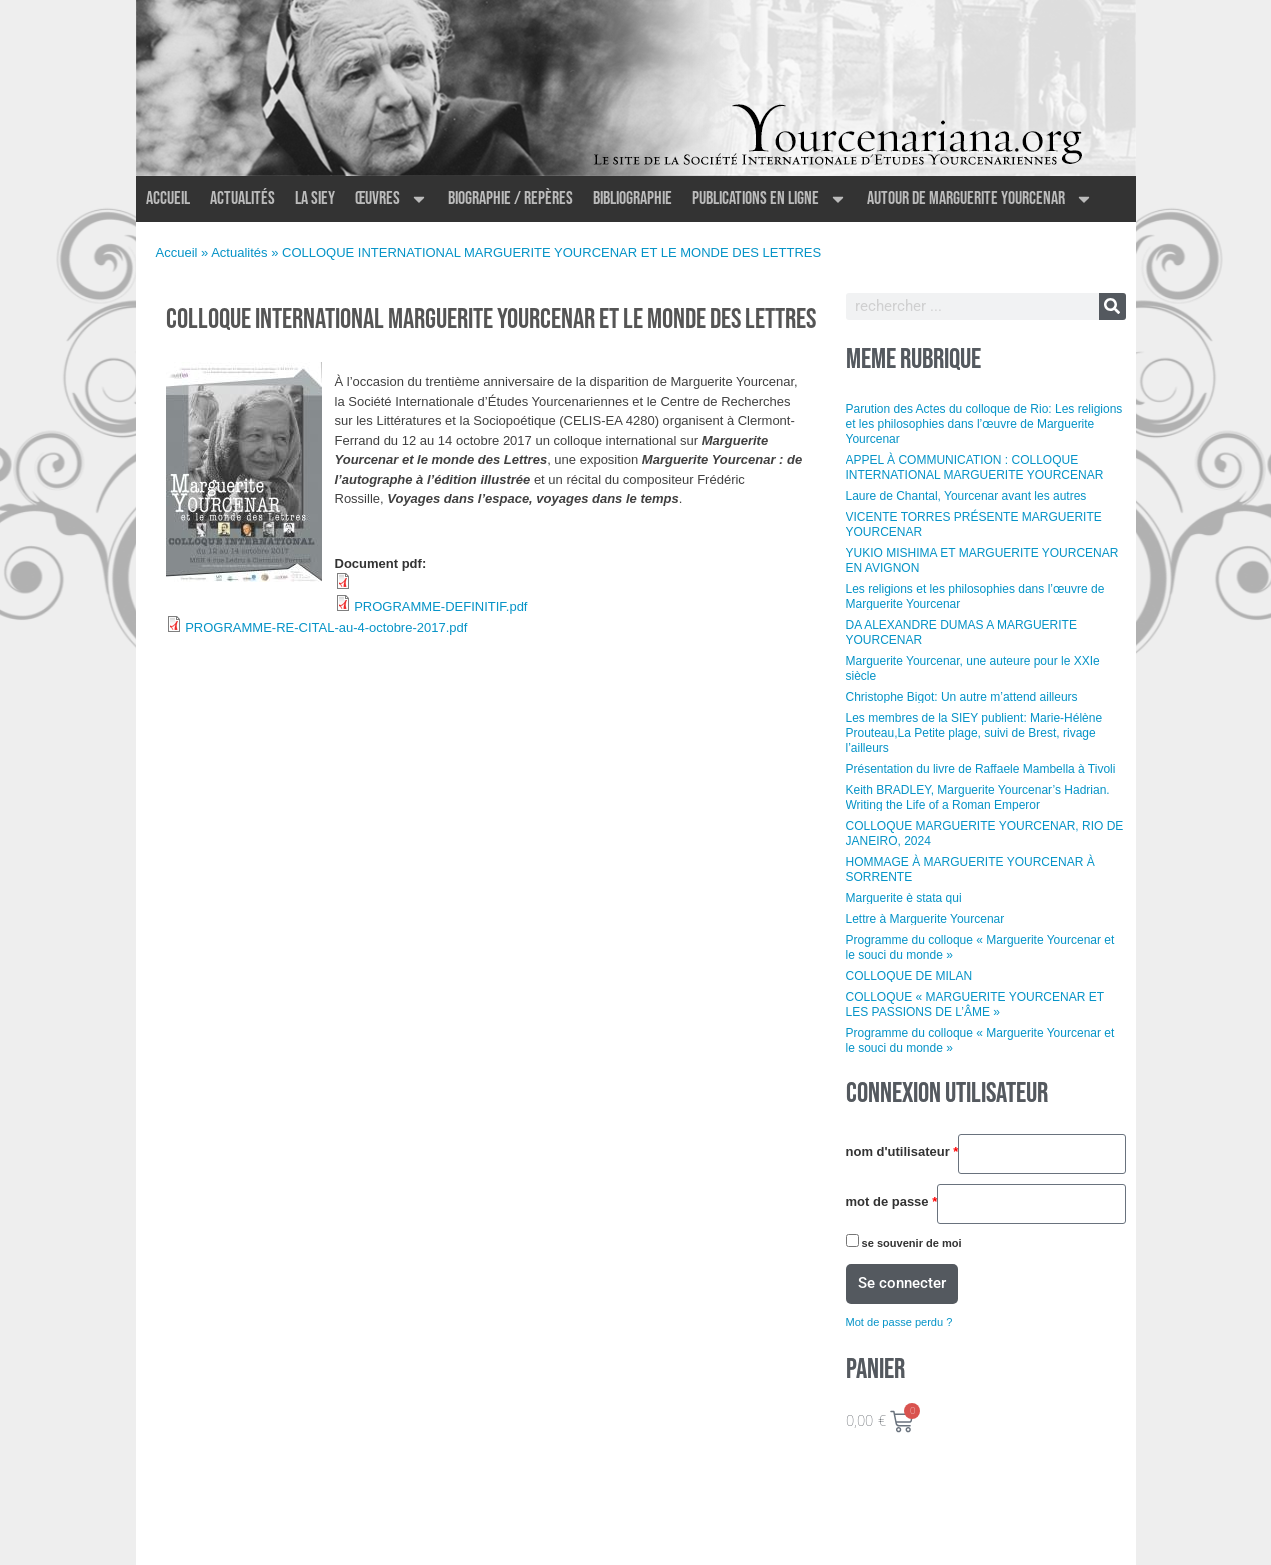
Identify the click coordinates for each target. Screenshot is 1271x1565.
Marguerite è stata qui (904, 898)
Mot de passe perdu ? (899, 1322)
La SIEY (315, 198)
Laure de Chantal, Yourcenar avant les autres (966, 496)
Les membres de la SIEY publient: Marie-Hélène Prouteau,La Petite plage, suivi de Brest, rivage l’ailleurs (974, 733)
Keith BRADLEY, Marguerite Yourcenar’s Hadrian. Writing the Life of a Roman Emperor (978, 797)
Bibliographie (632, 198)
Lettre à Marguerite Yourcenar (925, 919)
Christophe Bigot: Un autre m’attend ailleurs (962, 697)
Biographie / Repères (510, 198)
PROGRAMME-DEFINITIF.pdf (440, 606)
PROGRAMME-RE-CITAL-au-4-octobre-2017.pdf (326, 627)
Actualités (242, 198)
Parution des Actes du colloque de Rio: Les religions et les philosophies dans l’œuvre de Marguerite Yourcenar (984, 424)
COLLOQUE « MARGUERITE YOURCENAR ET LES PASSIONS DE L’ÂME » (975, 1004)
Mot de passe (892, 1202)
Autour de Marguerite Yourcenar (980, 199)
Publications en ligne (769, 199)
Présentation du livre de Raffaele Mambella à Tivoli (981, 769)
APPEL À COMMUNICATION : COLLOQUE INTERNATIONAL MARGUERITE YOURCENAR (975, 467)
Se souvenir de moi (904, 1241)
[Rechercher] (1112, 306)
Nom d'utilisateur (902, 1152)
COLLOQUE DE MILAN (909, 976)
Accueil (168, 198)
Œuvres (391, 199)
